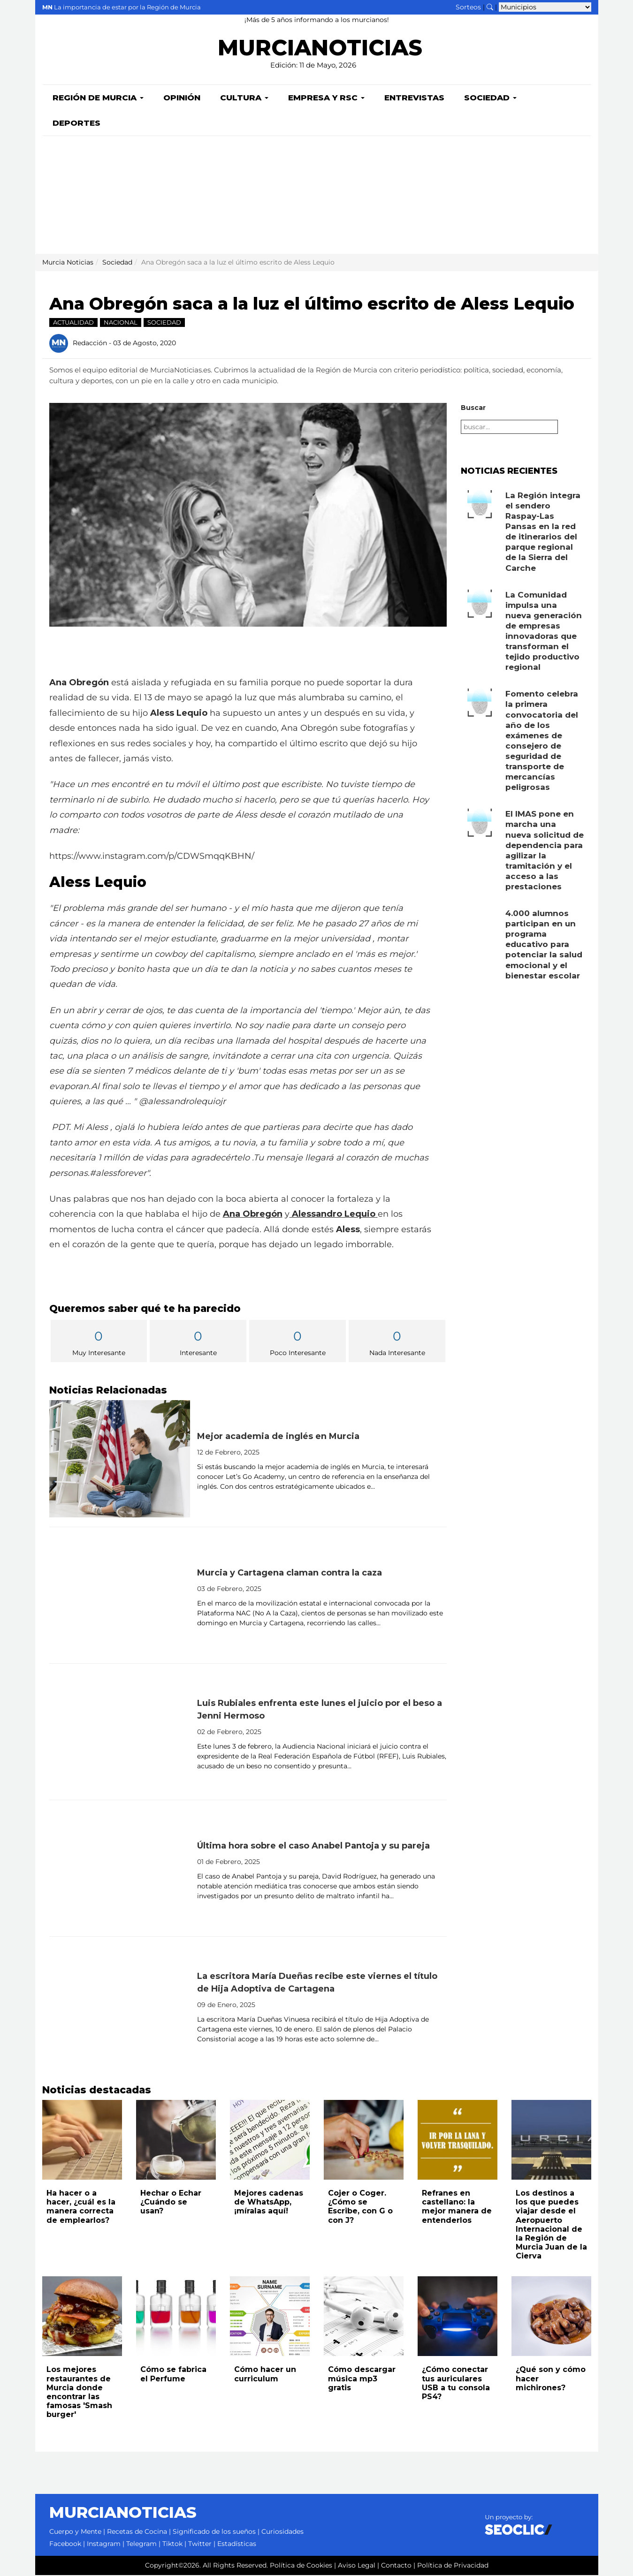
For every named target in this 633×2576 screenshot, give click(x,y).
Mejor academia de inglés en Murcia (278, 1437)
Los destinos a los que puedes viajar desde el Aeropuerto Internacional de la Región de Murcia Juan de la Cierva (551, 2225)
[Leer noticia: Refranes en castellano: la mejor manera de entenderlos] (457, 2141)
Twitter (200, 2544)
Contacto (396, 2566)
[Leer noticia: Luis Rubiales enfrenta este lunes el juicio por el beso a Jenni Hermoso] (119, 1732)
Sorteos (468, 7)
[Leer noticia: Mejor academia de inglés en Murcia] (119, 1459)
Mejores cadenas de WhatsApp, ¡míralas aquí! (268, 2203)
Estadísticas (236, 2544)
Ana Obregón (252, 1215)
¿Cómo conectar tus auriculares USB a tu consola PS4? (456, 2384)
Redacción (90, 343)
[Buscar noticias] (490, 7)
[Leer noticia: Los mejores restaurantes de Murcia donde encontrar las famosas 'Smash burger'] (82, 2317)
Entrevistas (414, 98)
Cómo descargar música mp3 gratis (362, 2379)
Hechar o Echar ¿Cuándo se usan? (170, 2203)
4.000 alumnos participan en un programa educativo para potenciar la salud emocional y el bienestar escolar (543, 945)
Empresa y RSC (326, 98)
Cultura (244, 98)
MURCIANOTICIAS (320, 49)
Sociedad (490, 98)
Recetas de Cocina (137, 2532)
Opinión (181, 98)
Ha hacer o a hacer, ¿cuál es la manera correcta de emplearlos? (80, 2208)
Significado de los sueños (214, 2532)
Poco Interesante (297, 1342)
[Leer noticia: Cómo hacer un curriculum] (270, 2317)
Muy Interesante (99, 1342)
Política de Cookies (301, 2566)
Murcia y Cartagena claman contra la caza (289, 1573)
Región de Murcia (98, 98)
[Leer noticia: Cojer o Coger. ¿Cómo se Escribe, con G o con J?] (364, 2141)
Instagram (104, 2544)
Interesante (198, 1342)
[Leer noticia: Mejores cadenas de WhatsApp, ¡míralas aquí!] (270, 2141)
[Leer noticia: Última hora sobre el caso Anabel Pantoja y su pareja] (119, 1869)
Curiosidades (282, 2532)
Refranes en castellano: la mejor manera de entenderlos (457, 2208)
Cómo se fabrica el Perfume (173, 2375)
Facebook (65, 2544)
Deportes (76, 124)
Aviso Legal (356, 2566)
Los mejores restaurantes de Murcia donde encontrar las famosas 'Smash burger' (79, 2393)
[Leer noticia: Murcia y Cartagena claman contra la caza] (119, 1596)
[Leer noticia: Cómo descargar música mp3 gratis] (364, 2317)
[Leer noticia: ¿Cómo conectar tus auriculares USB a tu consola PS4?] (457, 2317)
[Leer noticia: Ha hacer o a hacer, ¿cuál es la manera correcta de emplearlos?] (82, 2141)
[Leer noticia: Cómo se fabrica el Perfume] (176, 2317)
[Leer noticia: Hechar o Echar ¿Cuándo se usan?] (176, 2141)
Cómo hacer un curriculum (265, 2375)
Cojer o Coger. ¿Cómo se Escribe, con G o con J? (360, 2208)
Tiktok (172, 2544)
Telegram (141, 2544)
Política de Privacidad (452, 2566)
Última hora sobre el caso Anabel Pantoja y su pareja (313, 1846)
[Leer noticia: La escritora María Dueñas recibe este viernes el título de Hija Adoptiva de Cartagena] (119, 2005)
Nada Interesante (397, 1342)
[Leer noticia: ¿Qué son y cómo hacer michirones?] (551, 2317)
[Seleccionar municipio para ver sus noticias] (545, 7)
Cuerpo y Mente (75, 2532)
